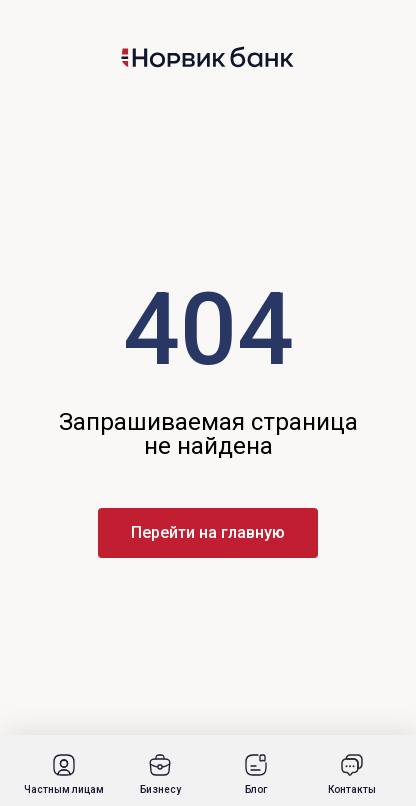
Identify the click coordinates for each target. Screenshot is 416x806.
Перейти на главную (208, 532)
